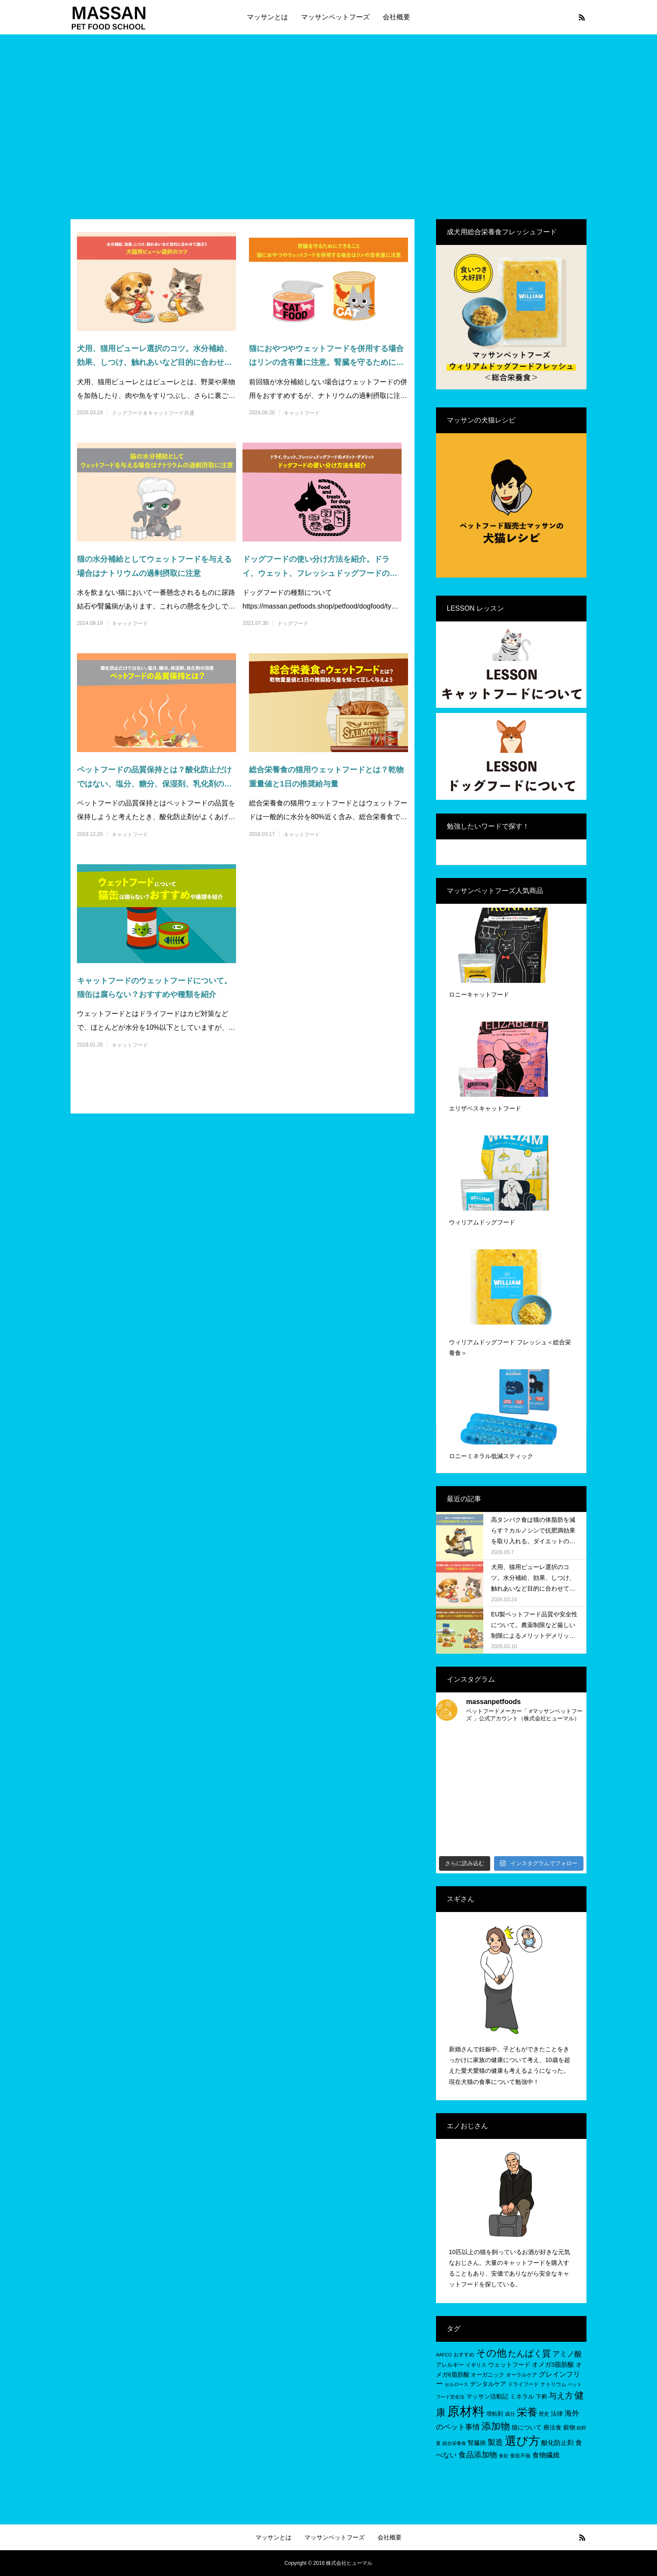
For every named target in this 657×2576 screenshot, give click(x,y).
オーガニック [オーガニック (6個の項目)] (487, 2374)
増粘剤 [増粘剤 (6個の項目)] (494, 2414)
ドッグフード (292, 624)
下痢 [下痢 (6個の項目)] (541, 2396)
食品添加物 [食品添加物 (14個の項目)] (477, 2455)
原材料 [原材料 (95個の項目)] (466, 2411)
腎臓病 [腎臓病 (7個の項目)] (477, 2443)
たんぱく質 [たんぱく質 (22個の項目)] (529, 2353)
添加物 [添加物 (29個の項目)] (496, 2426)
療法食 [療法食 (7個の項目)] (552, 2427)
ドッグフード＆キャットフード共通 (153, 413)
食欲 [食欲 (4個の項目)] (503, 2455)
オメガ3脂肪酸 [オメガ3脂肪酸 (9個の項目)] (553, 2364)
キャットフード (302, 413)
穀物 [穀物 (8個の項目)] (569, 2427)
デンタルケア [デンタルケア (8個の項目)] (488, 2383)
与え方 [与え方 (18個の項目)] (561, 2395)
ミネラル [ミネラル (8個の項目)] (522, 2396)
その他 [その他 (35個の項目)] (491, 2353)
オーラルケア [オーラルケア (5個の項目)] (521, 2375)
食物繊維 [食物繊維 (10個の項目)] (546, 2455)
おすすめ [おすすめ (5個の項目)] (464, 2355)
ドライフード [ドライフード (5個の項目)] (523, 2384)
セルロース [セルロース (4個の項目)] (456, 2384)
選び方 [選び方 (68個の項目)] (522, 2441)
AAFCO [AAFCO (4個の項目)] (444, 2354)
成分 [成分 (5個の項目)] (510, 2414)
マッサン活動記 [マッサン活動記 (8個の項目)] (487, 2396)
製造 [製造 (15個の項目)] (495, 2442)
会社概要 (396, 17)
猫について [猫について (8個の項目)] (527, 2427)
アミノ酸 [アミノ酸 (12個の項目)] (567, 2354)
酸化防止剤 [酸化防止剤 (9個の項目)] (557, 2442)
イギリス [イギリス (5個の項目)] (476, 2365)
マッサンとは (267, 17)
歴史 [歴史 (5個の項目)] (544, 2414)
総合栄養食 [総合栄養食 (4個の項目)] (454, 2443)
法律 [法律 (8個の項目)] (557, 2413)
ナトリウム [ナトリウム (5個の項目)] (553, 2384)
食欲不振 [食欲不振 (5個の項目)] (520, 2456)
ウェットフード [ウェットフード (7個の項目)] (509, 2365)
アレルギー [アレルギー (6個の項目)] (450, 2365)
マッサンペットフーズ (335, 17)
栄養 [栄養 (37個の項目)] (527, 2412)
